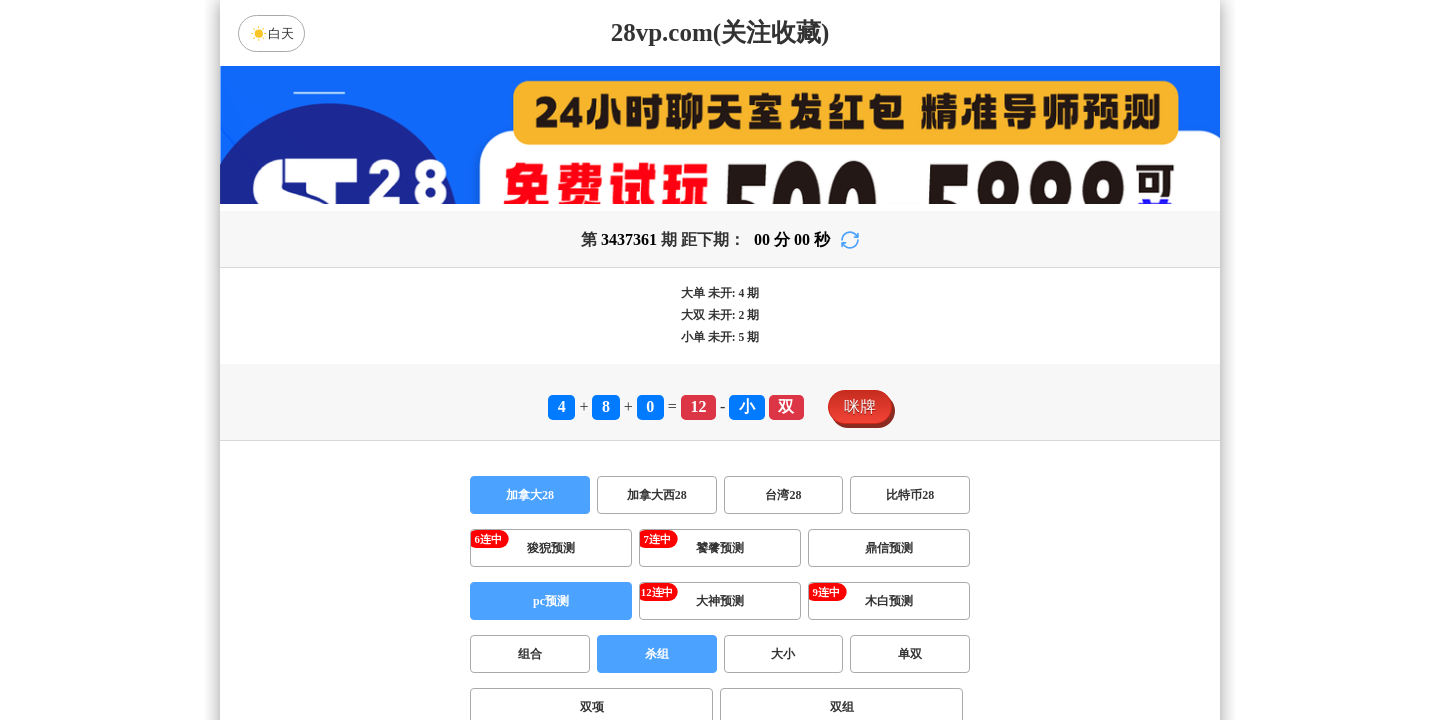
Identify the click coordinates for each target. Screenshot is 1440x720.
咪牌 (860, 406)
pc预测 (551, 601)
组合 (530, 654)
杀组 (657, 654)
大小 (783, 654)
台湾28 (783, 495)
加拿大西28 (657, 495)
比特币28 (910, 495)
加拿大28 (530, 495)
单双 (910, 654)
